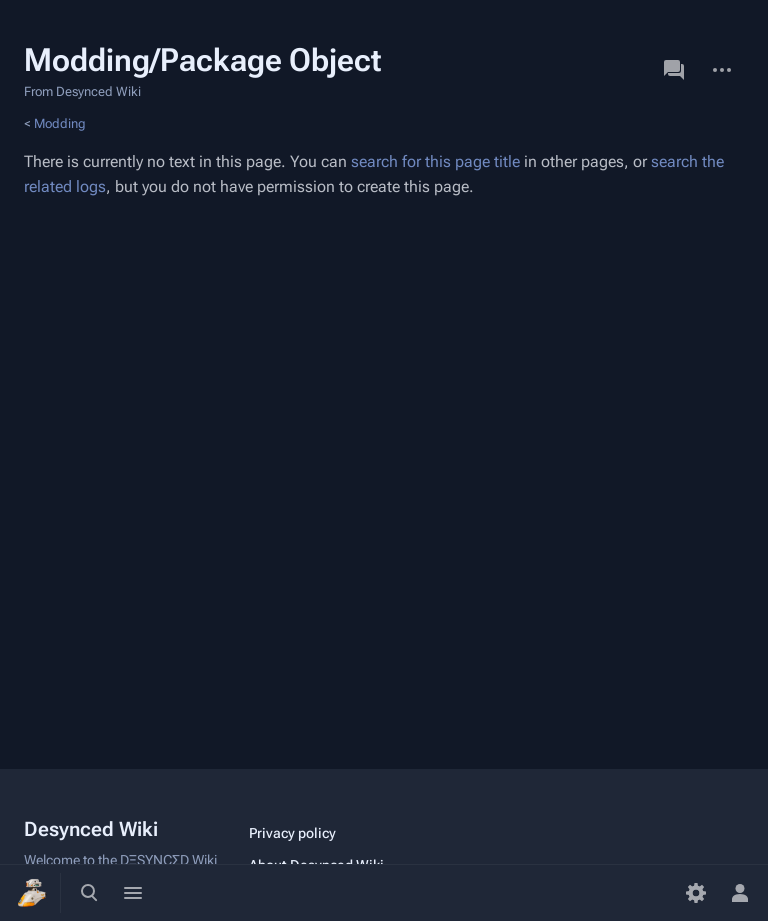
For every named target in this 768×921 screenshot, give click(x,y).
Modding (60, 123)
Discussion (674, 70)
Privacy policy (292, 833)
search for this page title (435, 161)
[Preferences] (696, 893)
